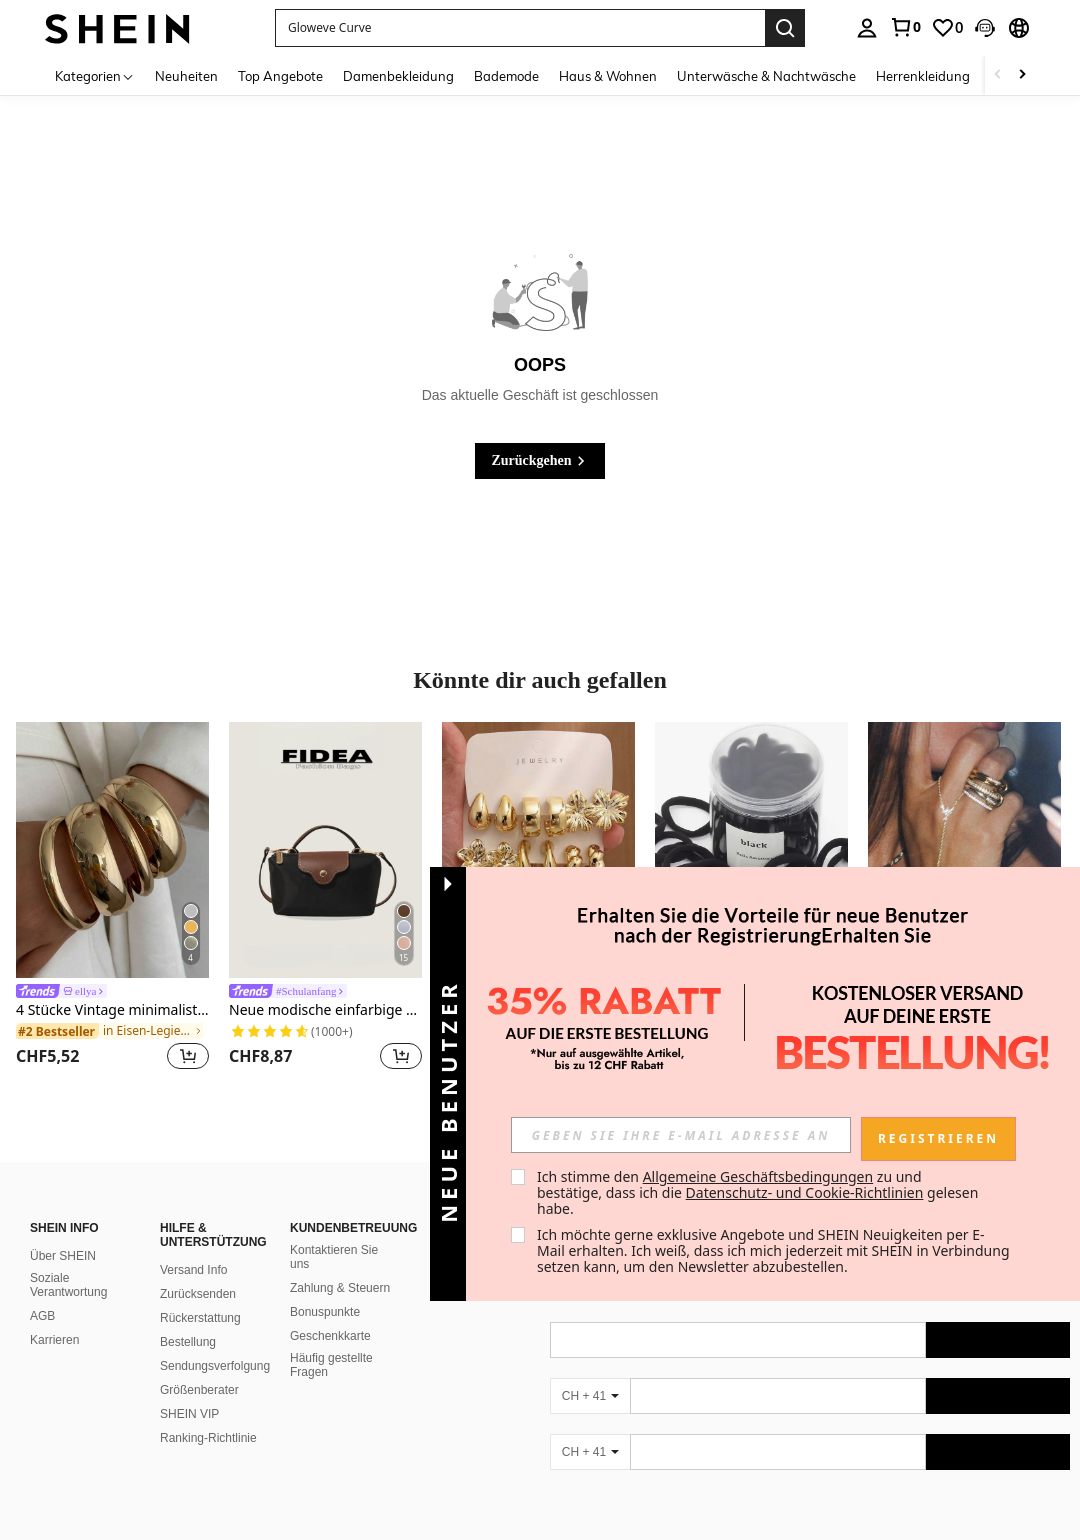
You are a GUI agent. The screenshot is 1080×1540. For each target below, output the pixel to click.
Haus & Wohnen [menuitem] (608, 76)
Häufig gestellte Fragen (331, 1365)
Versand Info (193, 1270)
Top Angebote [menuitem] (280, 76)
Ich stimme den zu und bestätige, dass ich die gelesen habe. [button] (759, 1192)
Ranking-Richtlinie (208, 1438)
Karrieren (54, 1340)
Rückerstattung (200, 1318)
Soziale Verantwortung (68, 1285)
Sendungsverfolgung (215, 1366)
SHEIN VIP (189, 1414)
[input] (681, 1135)
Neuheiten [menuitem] (186, 76)
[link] (905, 27)
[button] (985, 28)
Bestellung (188, 1342)
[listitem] (112, 899)
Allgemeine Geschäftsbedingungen (758, 1176)
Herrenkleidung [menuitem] (923, 76)
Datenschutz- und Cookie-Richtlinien (805, 1192)
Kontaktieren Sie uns (334, 1257)
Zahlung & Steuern (340, 1288)
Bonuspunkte (325, 1312)
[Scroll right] (1022, 75)
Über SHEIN (63, 1256)
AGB (42, 1316)
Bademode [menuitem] (506, 76)
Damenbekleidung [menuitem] (398, 76)
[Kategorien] (95, 75)
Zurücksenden (198, 1294)
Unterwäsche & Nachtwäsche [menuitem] (766, 76)
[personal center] (867, 28)
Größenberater (199, 1390)
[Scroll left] (998, 75)
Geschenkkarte (330, 1336)
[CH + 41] (590, 1396)
